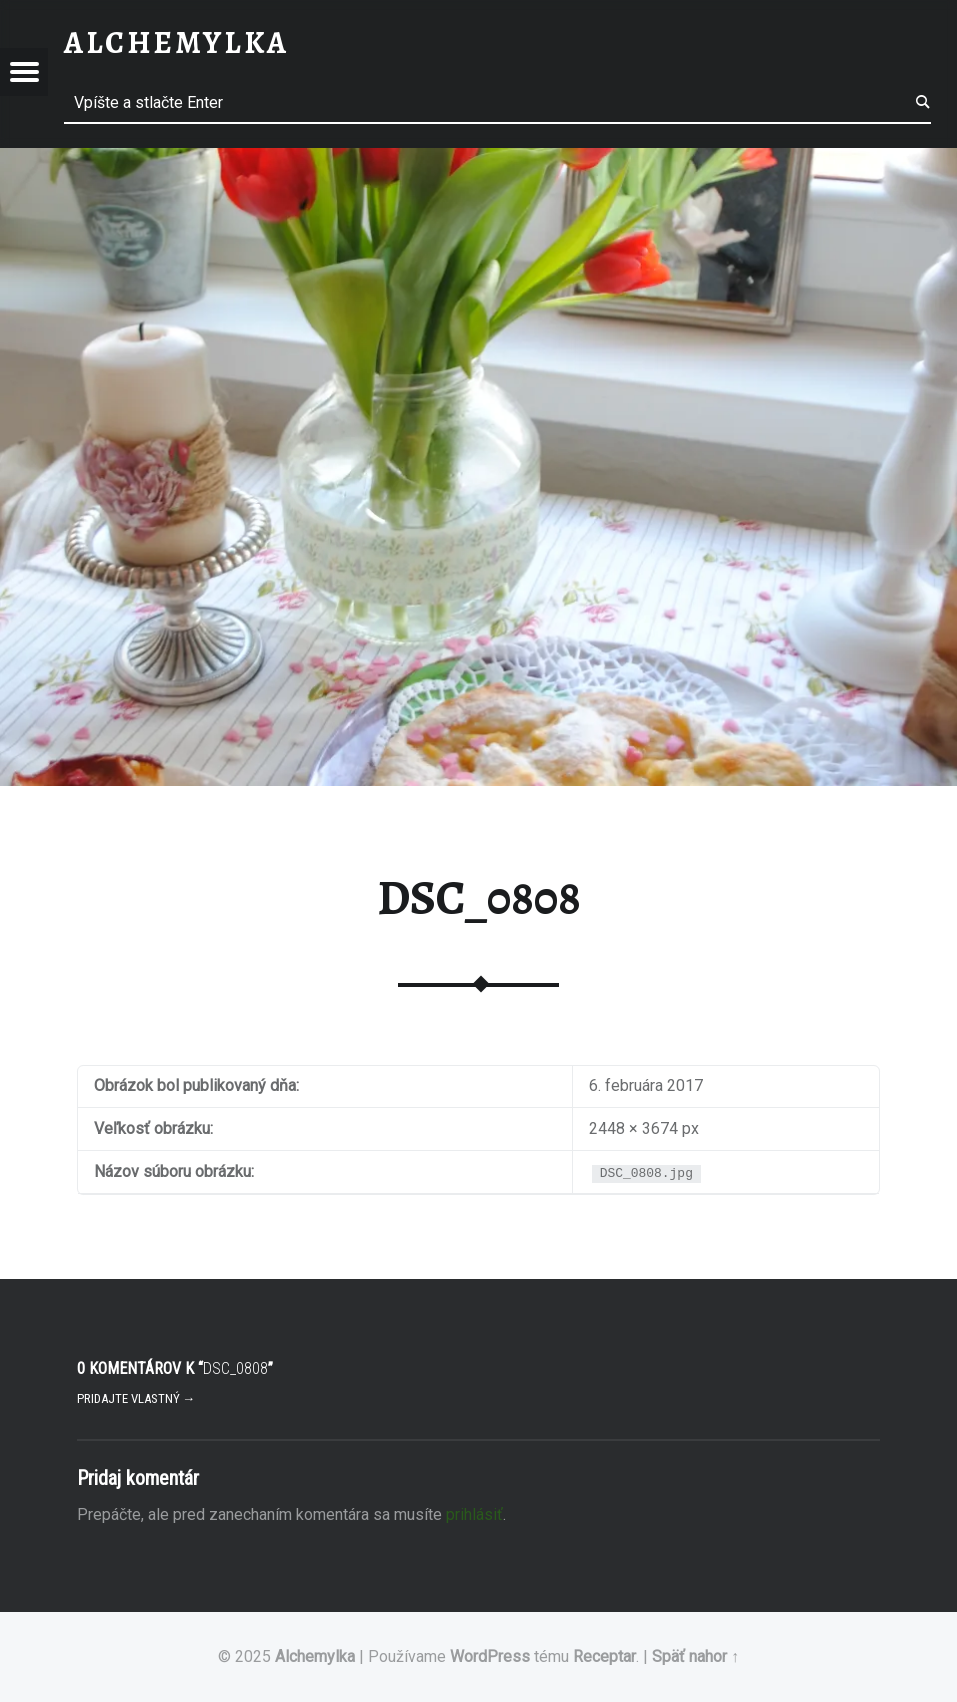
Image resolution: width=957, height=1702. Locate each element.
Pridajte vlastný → (136, 1398)
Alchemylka (315, 1656)
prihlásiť (474, 1514)
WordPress (490, 1656)
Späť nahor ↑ (695, 1656)
